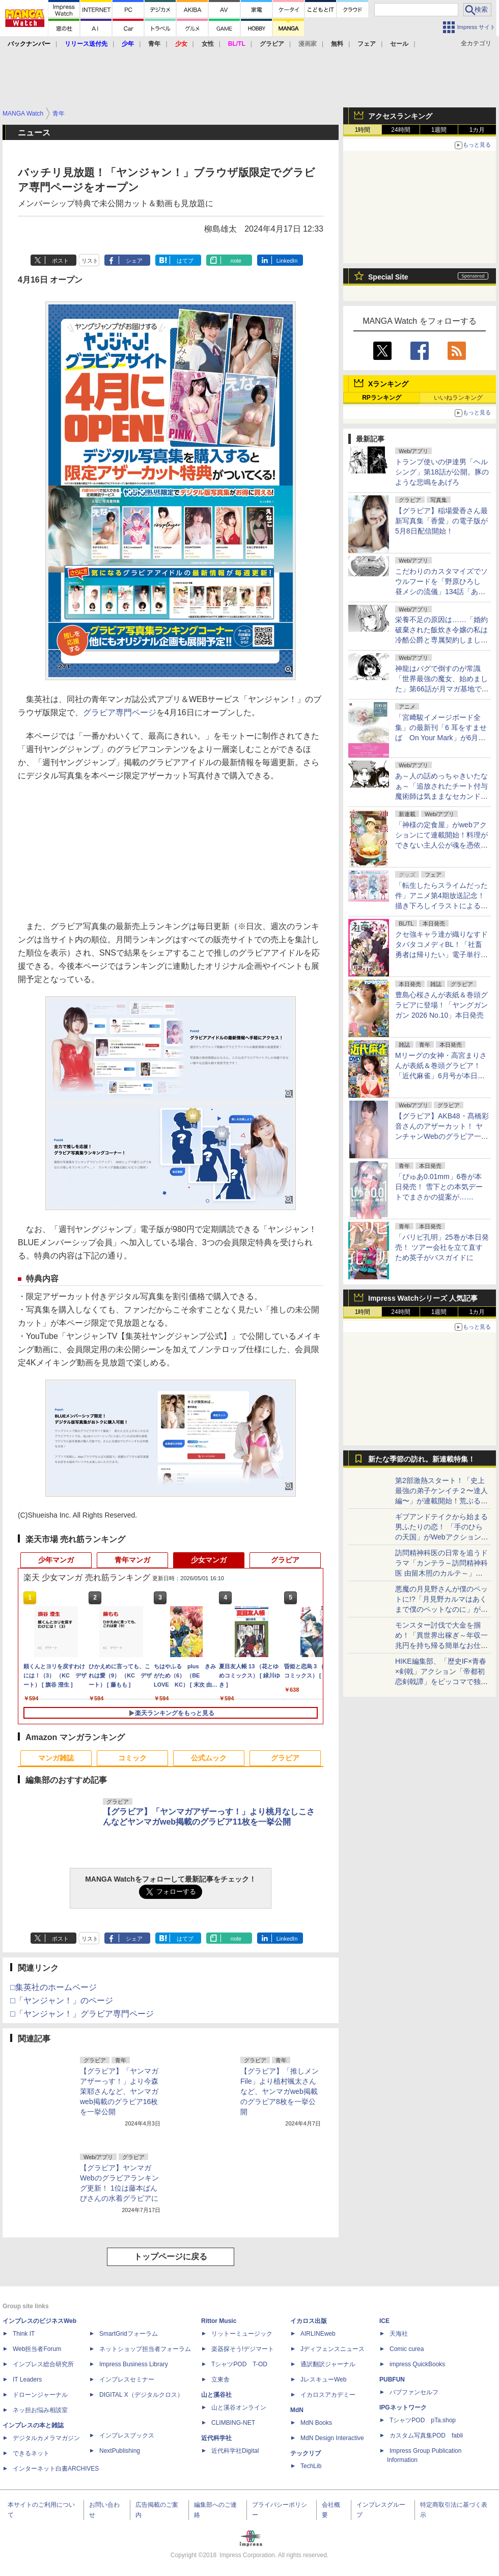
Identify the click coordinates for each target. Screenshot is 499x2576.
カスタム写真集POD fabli (426, 2435)
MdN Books (316, 2422)
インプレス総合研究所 (43, 2364)
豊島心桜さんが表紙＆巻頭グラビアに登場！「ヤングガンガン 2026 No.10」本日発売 (441, 1005)
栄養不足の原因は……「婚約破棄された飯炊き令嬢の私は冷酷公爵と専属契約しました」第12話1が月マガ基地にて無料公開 (441, 639)
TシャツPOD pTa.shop (423, 2420)
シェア (134, 261)
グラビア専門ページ (119, 712)
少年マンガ (56, 1560)
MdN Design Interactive (332, 2438)
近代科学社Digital (235, 2450)
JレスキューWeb (323, 2379)
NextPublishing (119, 2450)
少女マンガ (209, 1560)
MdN (296, 2410)
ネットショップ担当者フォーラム (145, 2349)
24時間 (400, 129)
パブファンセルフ (414, 2392)
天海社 (399, 2333)
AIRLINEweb (318, 2333)
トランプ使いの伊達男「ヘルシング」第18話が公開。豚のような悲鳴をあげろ (442, 472)
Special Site (388, 277)
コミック (132, 1758)
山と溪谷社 (216, 2394)
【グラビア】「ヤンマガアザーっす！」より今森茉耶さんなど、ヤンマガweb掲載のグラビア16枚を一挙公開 (119, 2091)
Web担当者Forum (37, 2349)
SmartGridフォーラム (128, 2333)
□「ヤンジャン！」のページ (61, 2000)
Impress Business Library (133, 2364)
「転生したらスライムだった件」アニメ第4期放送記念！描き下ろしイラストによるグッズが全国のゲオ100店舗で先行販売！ (441, 905)
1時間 (363, 129)
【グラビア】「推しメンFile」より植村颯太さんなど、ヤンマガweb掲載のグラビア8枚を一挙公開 (279, 2091)
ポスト (60, 261)
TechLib (310, 2466)
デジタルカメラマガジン (46, 2438)
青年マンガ (132, 1560)
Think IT (24, 2333)
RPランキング (381, 397)
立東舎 (220, 2379)
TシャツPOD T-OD (239, 2364)
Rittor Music (218, 2321)
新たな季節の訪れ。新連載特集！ (421, 1459)
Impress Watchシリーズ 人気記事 (423, 1298)
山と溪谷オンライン (238, 2407)
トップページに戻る (170, 2256)
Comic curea (407, 2349)
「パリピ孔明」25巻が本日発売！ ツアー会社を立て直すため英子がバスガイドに (442, 1247)
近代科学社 (216, 2438)
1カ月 (477, 129)
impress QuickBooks (417, 2364)
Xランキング (388, 384)
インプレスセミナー (126, 2379)
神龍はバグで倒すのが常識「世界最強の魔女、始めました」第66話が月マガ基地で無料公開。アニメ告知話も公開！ (442, 688)
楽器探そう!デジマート (242, 2349)
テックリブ (305, 2453)
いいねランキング (458, 397)
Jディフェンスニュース (332, 2349)
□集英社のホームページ (53, 1987)
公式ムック (209, 1758)
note (236, 261)
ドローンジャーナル (40, 2394)
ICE (384, 2321)
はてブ (185, 261)
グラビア (285, 1560)
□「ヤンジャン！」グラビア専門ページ (82, 2013)
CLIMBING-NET (233, 2422)
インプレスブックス (126, 2435)
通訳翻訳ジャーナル (327, 2364)
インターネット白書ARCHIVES (56, 2468)
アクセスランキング (400, 116)
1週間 (439, 129)
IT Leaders (27, 2379)
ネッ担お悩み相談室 (40, 2410)
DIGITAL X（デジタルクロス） (141, 2394)
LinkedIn (287, 261)
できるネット (31, 2453)
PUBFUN (392, 2379)
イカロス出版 (308, 2321)
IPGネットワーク (403, 2407)
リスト (89, 261)
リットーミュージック (241, 2333)
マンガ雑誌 (56, 1758)
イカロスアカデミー (327, 2394)
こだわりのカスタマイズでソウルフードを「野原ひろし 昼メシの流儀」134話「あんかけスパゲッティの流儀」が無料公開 (441, 591)
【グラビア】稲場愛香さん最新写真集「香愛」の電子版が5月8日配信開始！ (441, 521)
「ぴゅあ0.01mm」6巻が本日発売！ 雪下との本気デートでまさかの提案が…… (439, 1186)
